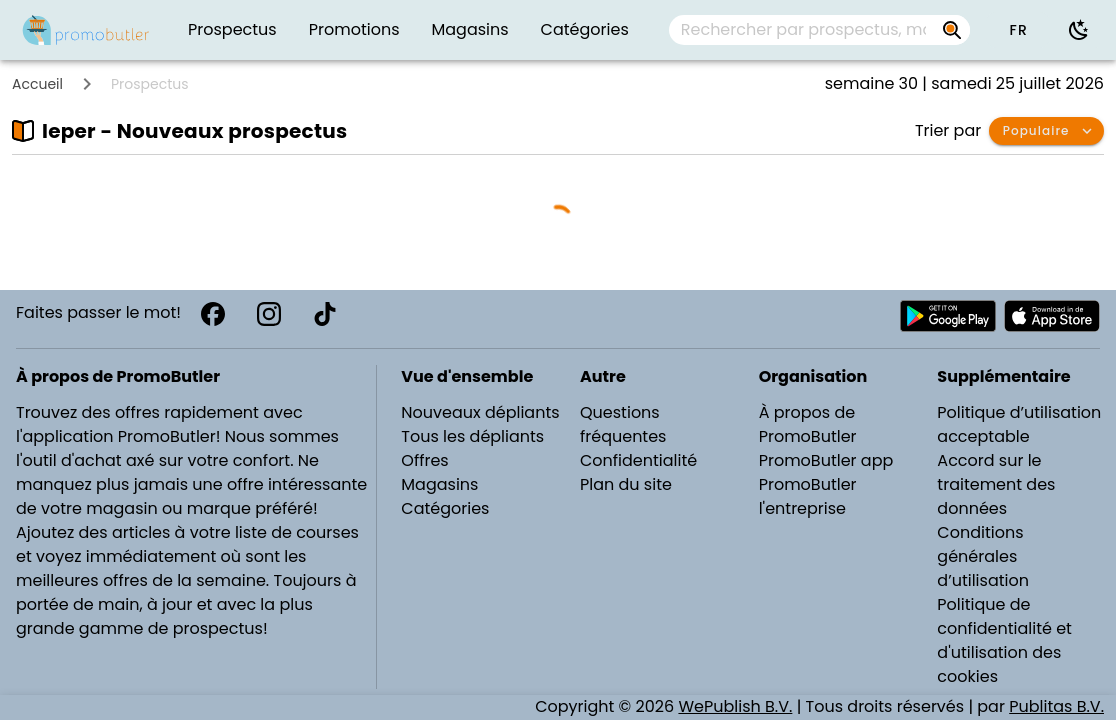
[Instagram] (269, 314)
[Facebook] (213, 314)
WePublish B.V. (735, 706)
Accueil (37, 84)
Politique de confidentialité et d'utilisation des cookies (1004, 640)
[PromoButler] (86, 30)
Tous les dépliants (472, 436)
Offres (424, 460)
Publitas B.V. (1056, 706)
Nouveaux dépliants (480, 412)
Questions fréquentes (623, 424)
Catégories (445, 508)
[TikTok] (325, 314)
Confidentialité (638, 460)
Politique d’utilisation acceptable (1019, 424)
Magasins (439, 484)
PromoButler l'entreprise (808, 496)
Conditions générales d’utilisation (983, 556)
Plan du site (626, 484)
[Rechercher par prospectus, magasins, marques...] (952, 30)
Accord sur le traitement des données (996, 484)
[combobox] (819, 30)
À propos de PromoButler (808, 424)
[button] (1018, 30)
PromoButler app (826, 460)
